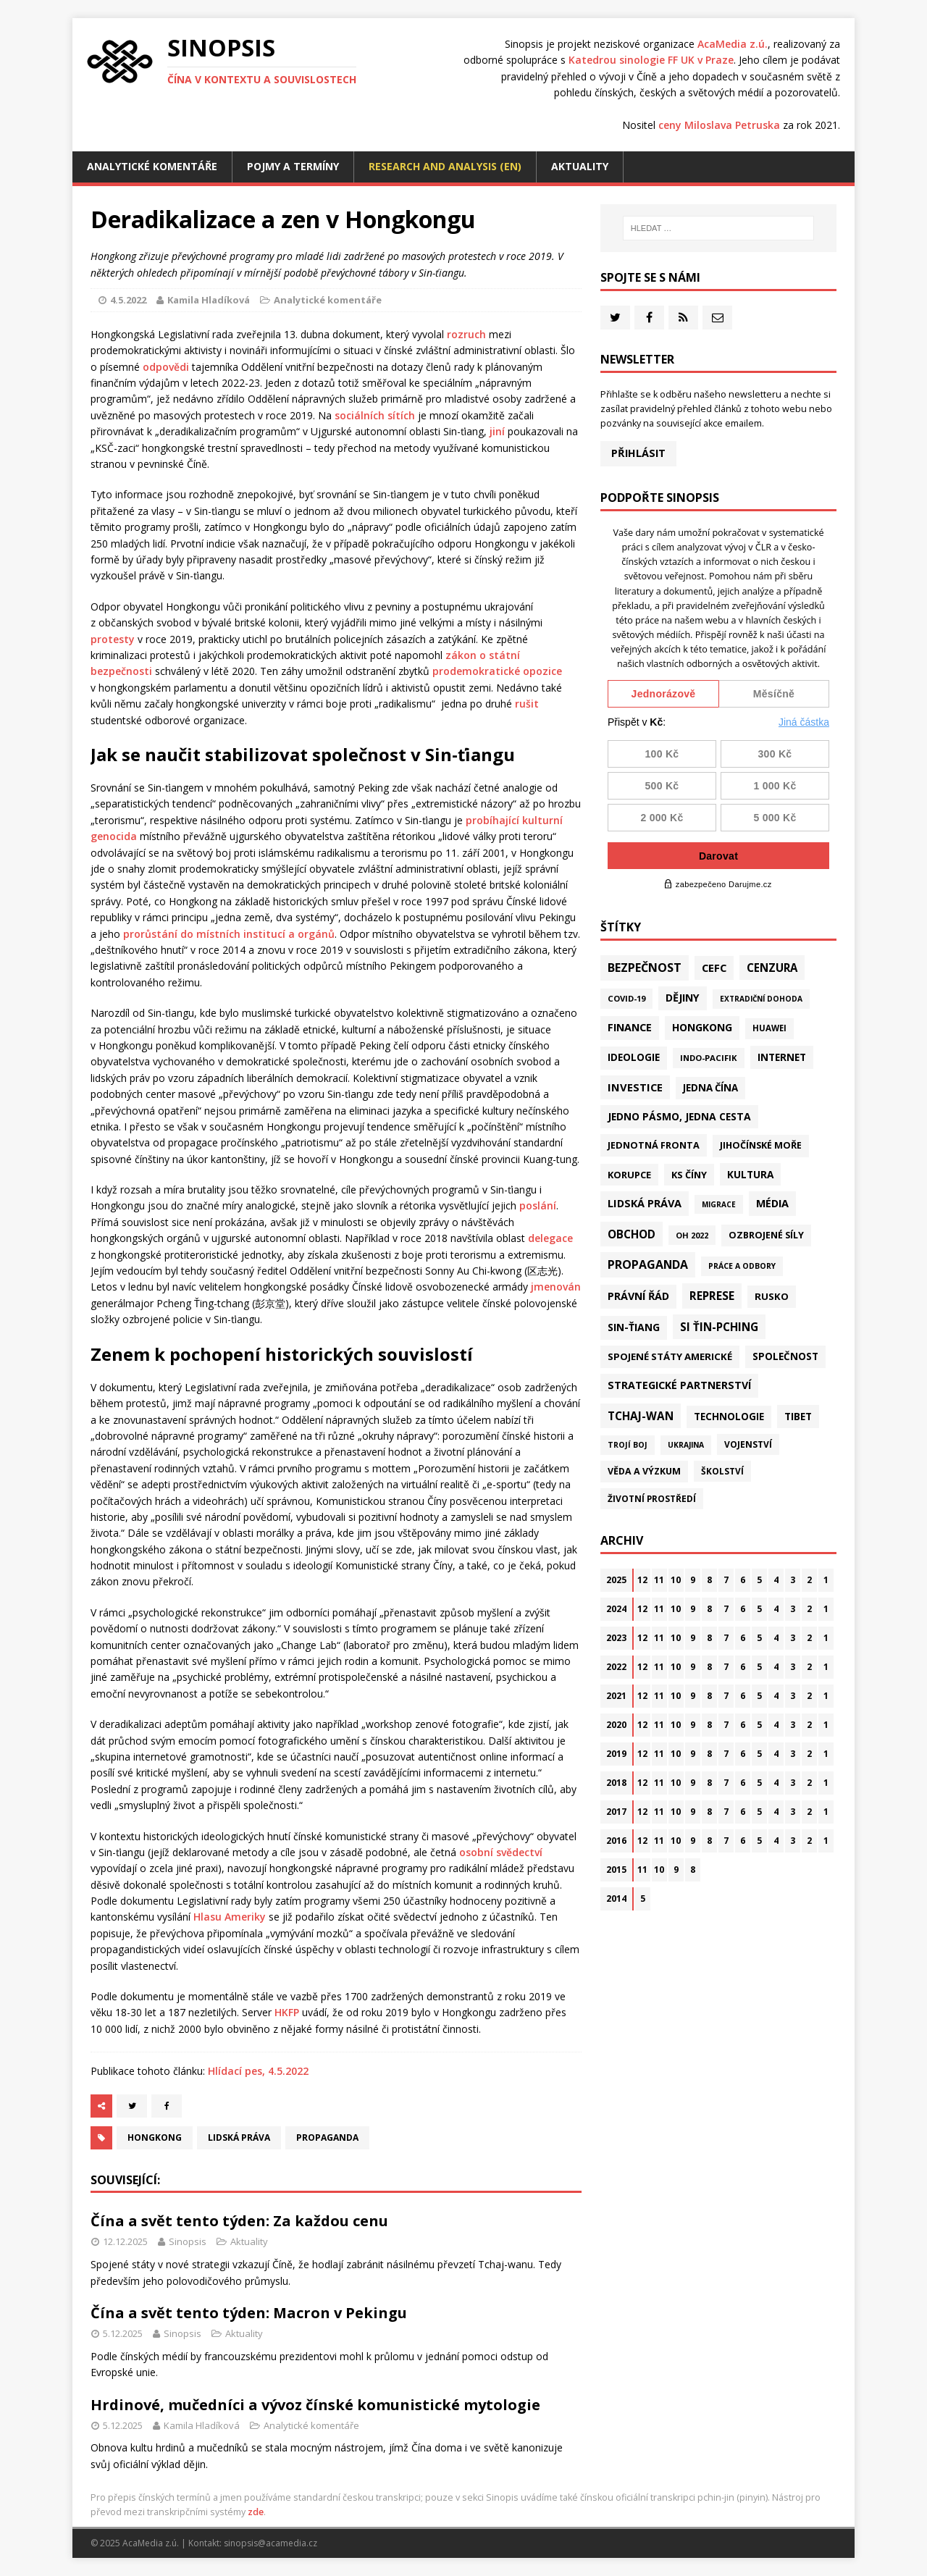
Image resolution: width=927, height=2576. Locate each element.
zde (256, 2512)
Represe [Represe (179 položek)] (711, 1296)
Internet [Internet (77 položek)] (782, 1057)
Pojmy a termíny (293, 166)
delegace (550, 1238)
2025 (616, 1580)
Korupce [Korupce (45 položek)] (629, 1174)
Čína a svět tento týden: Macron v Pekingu (249, 2313)
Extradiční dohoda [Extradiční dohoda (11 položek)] (761, 999)
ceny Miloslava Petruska (719, 125)
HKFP (286, 2012)
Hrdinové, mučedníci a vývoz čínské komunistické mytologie (315, 2405)
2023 (616, 1638)
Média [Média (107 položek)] (772, 1203)
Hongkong (154, 2137)
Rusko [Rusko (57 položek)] (772, 1296)
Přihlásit (638, 453)
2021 (616, 1696)
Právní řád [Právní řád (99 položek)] (638, 1296)
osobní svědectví (500, 1852)
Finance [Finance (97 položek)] (630, 1027)
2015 (616, 1869)
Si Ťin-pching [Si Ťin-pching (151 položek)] (719, 1327)
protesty (113, 639)
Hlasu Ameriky (229, 1916)
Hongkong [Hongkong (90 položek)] (702, 1027)
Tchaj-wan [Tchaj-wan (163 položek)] (641, 1416)
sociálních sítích (375, 415)
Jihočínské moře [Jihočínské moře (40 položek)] (761, 1145)
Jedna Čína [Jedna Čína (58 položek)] (710, 1087)
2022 (616, 1667)
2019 (616, 1754)
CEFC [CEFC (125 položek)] (714, 967)
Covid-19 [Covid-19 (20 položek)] (626, 998)
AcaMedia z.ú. (732, 44)
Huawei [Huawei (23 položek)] (769, 1028)
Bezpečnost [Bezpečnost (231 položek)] (644, 968)
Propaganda (327, 2137)
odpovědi (166, 367)
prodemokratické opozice (497, 671)
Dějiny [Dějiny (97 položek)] (683, 997)
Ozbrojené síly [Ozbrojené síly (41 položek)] (766, 1235)
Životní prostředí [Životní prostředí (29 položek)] (652, 1499)
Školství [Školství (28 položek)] (722, 1471)
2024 (616, 1609)
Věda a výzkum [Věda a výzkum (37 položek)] (644, 1471)
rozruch (466, 334)
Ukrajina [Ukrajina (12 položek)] (686, 1445)
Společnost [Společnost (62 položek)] (785, 1356)
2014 (616, 1898)
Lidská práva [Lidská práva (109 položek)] (644, 1203)
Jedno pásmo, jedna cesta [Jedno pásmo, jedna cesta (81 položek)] (679, 1116)
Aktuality (579, 166)
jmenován (556, 1286)
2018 (616, 1782)
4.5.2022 (128, 299)
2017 (616, 1811)
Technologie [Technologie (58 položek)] (729, 1416)
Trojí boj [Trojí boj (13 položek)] (627, 1445)
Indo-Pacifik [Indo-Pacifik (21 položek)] (708, 1057)
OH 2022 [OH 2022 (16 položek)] (692, 1235)
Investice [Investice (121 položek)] (635, 1087)
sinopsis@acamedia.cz (270, 2543)
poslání (537, 1205)
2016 (616, 1840)
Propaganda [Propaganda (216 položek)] (648, 1264)
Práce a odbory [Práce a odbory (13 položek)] (742, 1266)
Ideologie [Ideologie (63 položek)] (634, 1057)
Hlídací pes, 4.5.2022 (258, 2071)
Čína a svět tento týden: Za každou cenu (239, 2221)
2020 (616, 1725)
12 (642, 1580)
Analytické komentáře (152, 166)
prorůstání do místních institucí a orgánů (229, 934)
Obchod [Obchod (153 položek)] (631, 1234)
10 (676, 1580)
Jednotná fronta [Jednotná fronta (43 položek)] (654, 1144)
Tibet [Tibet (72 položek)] (798, 1416)
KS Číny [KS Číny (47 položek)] (689, 1174)
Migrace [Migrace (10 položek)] (719, 1204)
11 (659, 1580)
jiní (497, 431)
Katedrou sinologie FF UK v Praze (651, 60)
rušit (527, 703)
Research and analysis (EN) (445, 166)
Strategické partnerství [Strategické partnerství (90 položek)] (679, 1385)
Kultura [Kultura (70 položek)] (750, 1174)
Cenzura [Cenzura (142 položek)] (772, 967)
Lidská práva (239, 2137)
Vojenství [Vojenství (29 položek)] (748, 1444)
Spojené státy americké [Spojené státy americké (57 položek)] (670, 1356)
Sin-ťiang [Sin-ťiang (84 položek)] (634, 1327)
